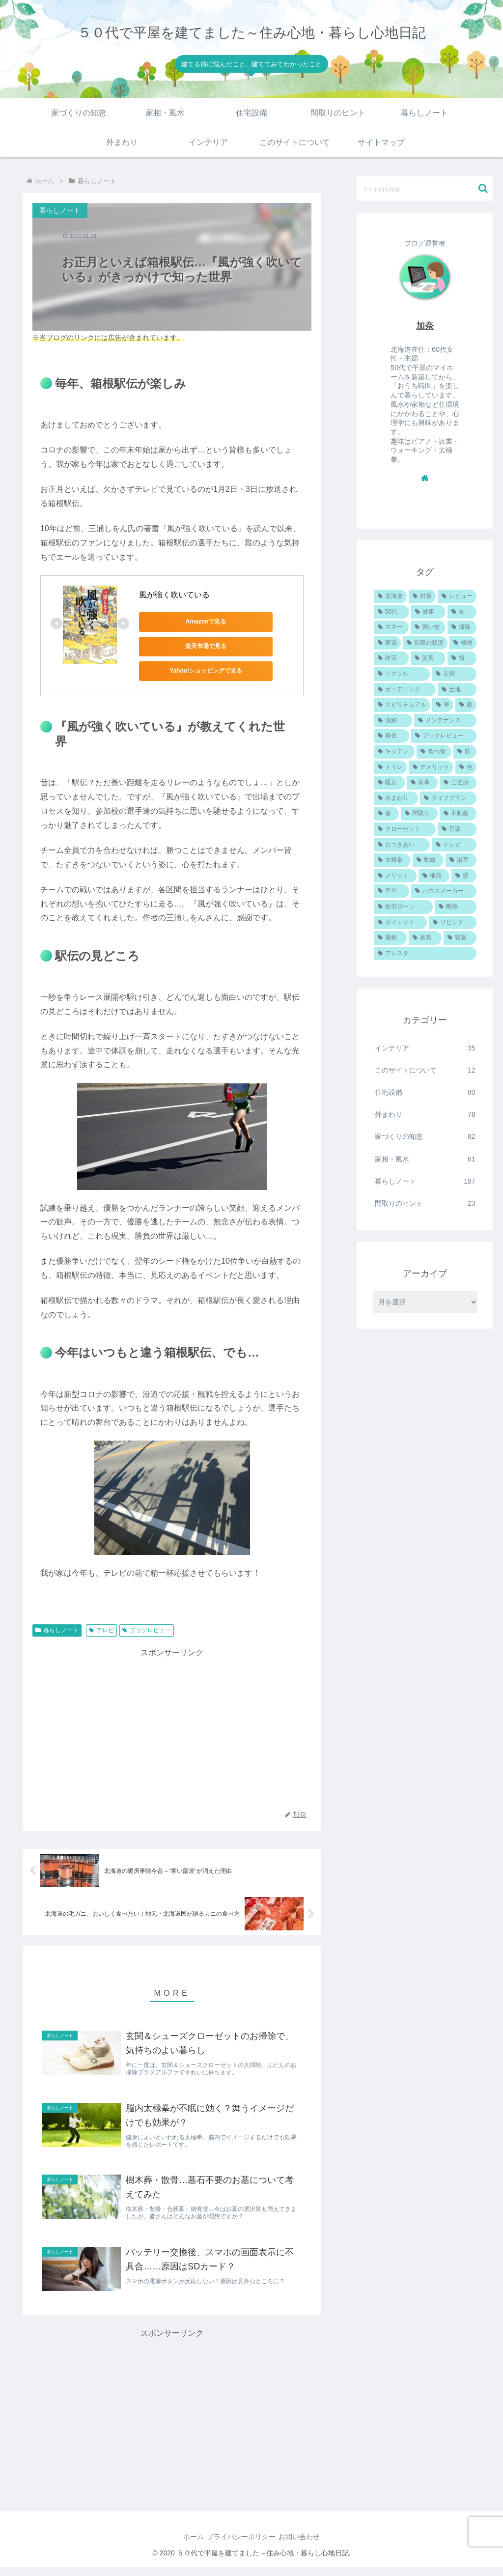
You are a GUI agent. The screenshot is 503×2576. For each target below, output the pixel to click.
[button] (483, 188)
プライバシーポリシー (241, 2545)
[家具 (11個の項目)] (425, 938)
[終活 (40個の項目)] (391, 658)
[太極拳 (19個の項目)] (392, 860)
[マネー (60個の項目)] (391, 627)
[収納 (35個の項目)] (393, 721)
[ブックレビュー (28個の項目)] (443, 736)
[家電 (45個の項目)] (387, 643)
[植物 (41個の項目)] (462, 643)
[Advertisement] (171, 1728)
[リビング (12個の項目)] (452, 923)
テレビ (101, 1630)
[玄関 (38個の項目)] (454, 674)
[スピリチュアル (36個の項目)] (402, 705)
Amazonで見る (183, 621)
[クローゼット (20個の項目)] (405, 829)
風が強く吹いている (174, 595)
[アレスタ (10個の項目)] (425, 954)
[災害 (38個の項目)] (428, 658)
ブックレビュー (146, 1630)
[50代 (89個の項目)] (391, 612)
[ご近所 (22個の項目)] (458, 783)
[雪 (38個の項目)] (461, 658)
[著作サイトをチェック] (425, 477)
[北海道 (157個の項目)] (390, 596)
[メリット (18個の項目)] (395, 876)
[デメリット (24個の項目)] (431, 767)
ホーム (186, 2545)
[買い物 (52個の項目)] (428, 627)
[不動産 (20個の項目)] (458, 814)
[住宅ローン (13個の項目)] (403, 907)
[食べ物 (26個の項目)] (434, 752)
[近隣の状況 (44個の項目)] (425, 643)
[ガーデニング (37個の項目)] (405, 690)
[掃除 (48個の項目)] (461, 627)
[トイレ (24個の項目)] (390, 767)
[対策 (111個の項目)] (422, 596)
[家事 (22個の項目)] (422, 783)
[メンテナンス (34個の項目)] (445, 721)
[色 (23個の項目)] (465, 767)
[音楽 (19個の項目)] (457, 829)
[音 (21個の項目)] (386, 814)
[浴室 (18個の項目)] (461, 860)
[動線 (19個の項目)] (428, 860)
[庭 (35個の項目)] (465, 705)
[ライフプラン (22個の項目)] (448, 798)
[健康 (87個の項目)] (428, 612)
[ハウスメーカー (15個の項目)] (443, 891)
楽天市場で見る (183, 646)
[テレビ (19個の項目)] (454, 845)
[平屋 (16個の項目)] (391, 891)
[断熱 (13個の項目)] (455, 907)
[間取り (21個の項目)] (419, 814)
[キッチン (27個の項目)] (394, 752)
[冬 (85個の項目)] (461, 612)
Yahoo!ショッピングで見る (183, 670)
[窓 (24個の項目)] (464, 752)
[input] (425, 188)
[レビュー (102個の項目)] (457, 596)
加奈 (425, 326)
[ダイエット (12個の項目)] (400, 923)
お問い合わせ (306, 2545)
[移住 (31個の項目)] (391, 736)
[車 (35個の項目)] (442, 705)
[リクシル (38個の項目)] (402, 674)
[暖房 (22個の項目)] (389, 783)
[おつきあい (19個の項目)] (402, 845)
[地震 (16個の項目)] (434, 876)
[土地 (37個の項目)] (457, 690)
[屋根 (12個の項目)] (390, 938)
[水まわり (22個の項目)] (396, 798)
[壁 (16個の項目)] (463, 876)
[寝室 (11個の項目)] (460, 938)
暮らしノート (57, 1630)
